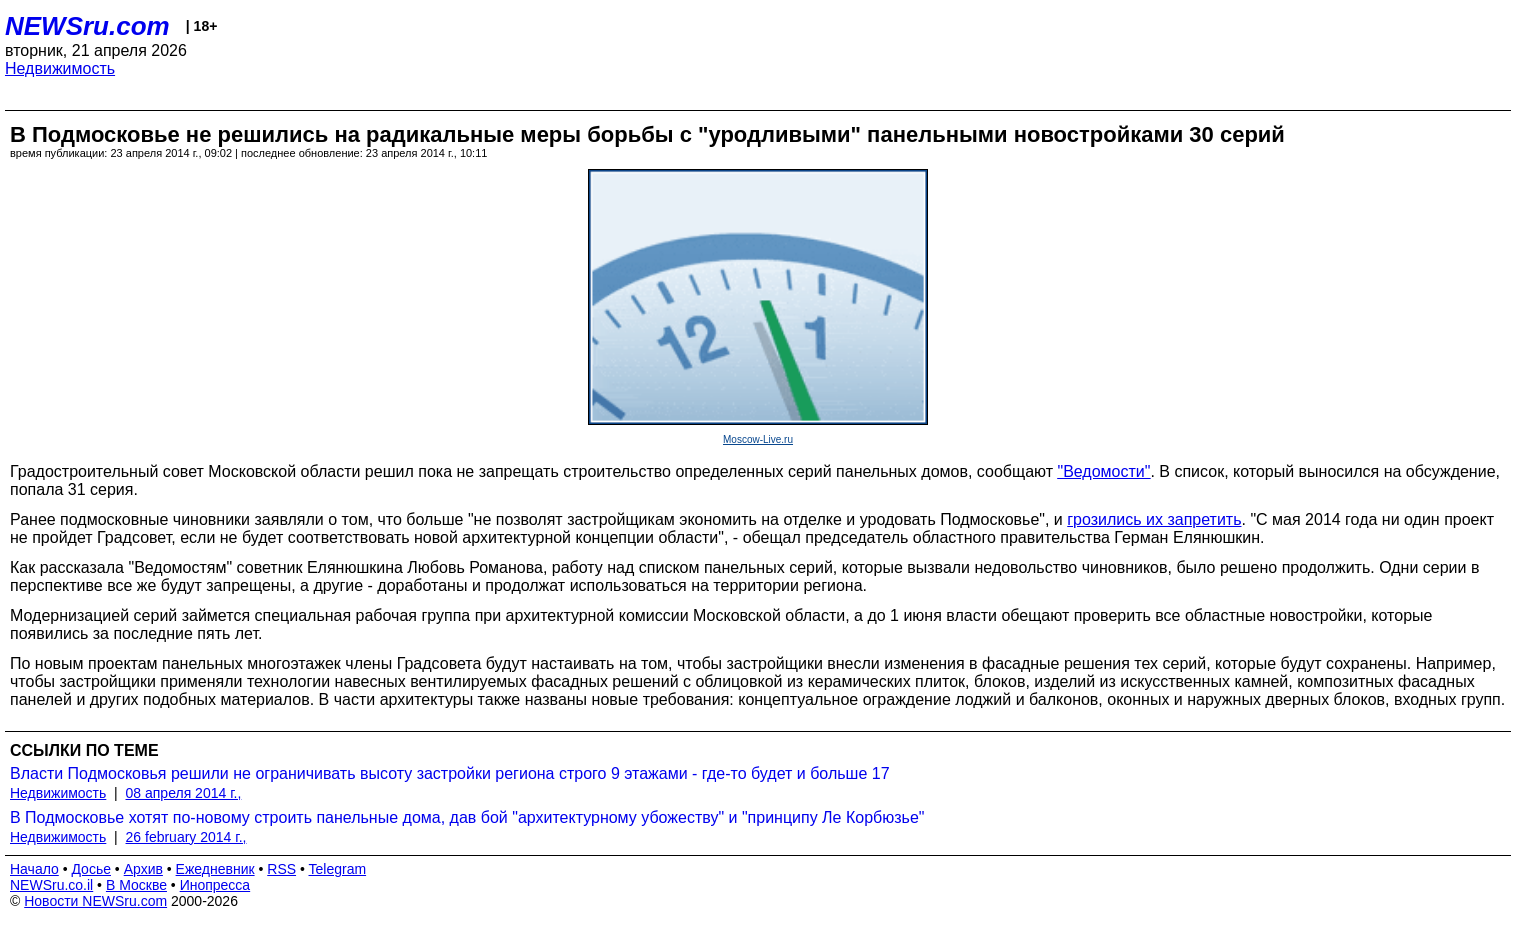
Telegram (338, 869)
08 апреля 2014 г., (184, 793)
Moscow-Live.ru (758, 439)
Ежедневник (215, 869)
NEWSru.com (87, 26)
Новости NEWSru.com (95, 901)
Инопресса (215, 885)
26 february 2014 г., (186, 837)
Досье (91, 869)
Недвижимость (60, 68)
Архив (143, 869)
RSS (281, 869)
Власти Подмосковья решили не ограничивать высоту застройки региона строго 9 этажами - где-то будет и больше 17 (450, 773)
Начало (34, 869)
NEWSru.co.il (51, 885)
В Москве (136, 885)
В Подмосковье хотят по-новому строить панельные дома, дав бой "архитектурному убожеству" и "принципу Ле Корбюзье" (467, 817)
